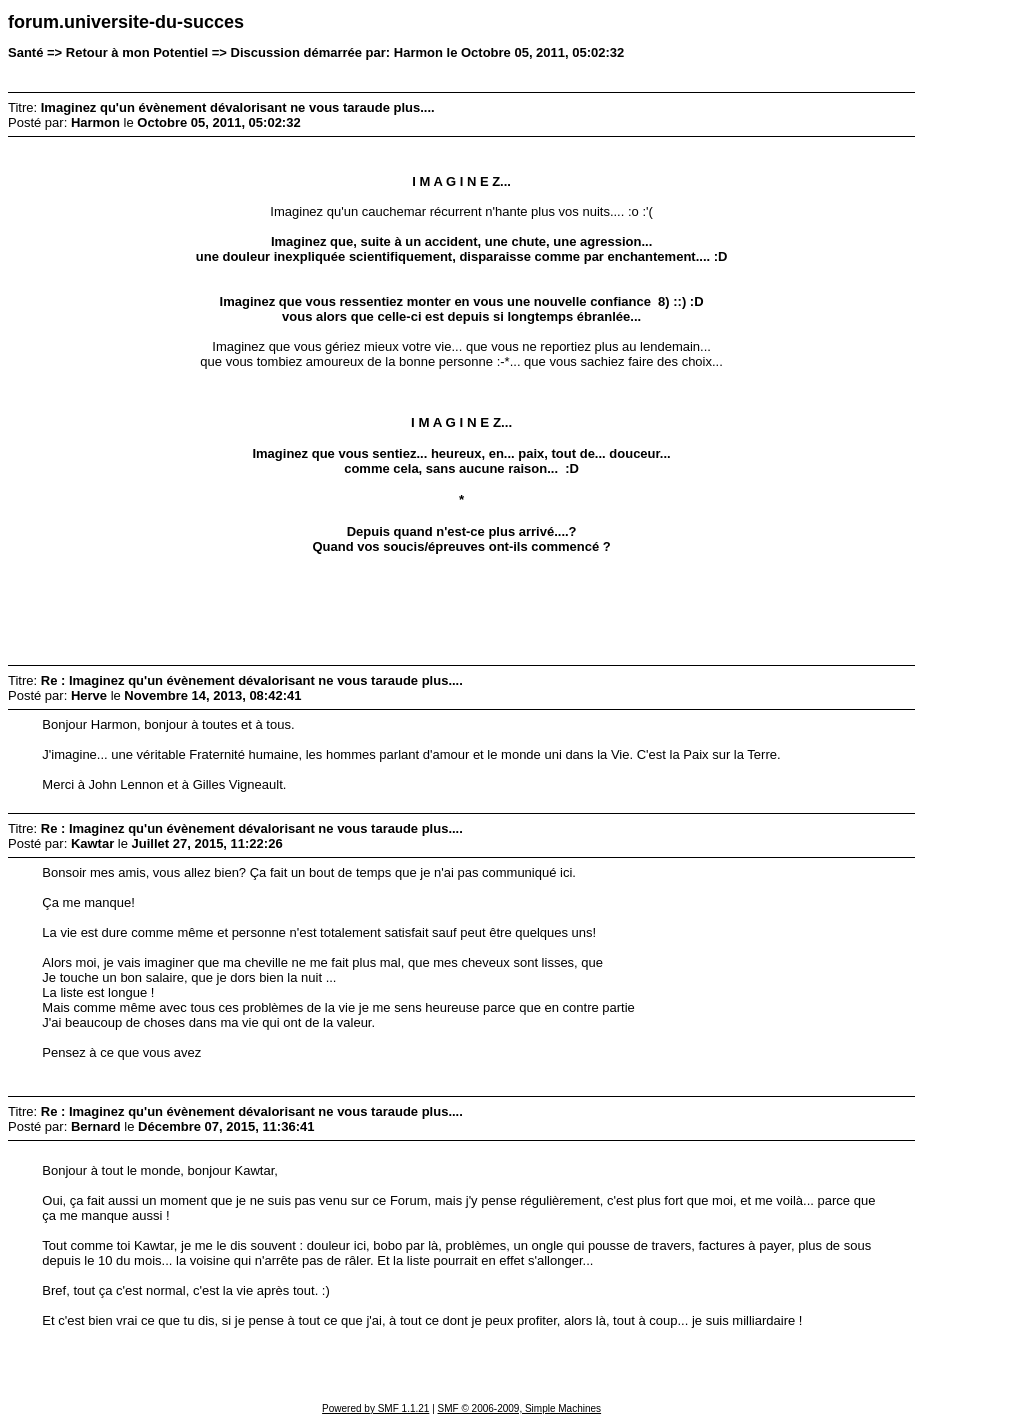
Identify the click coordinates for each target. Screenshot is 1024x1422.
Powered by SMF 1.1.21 (375, 1408)
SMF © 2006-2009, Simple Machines (520, 1408)
